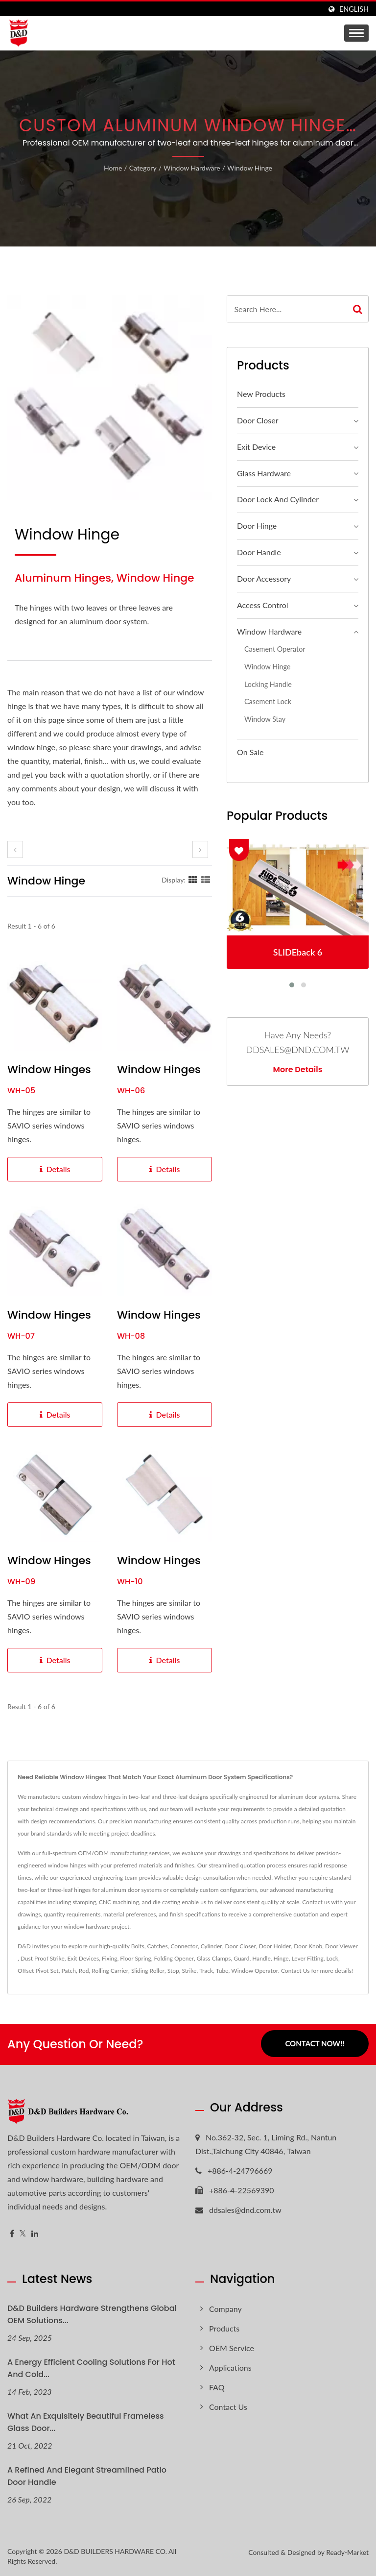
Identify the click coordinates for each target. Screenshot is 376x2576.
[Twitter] (22, 2233)
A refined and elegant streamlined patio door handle (86, 2476)
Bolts (137, 1946)
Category (143, 168)
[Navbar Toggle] (356, 33)
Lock (332, 1958)
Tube (222, 1970)
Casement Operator (275, 649)
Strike (189, 1970)
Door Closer (258, 420)
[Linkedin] (34, 2233)
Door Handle (259, 552)
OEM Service (231, 2348)
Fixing (109, 1958)
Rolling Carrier (110, 1970)
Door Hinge (257, 525)
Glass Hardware (264, 473)
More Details (298, 1069)
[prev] (15, 849)
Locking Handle (268, 684)
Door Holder (275, 1946)
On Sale (250, 752)
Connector (184, 1946)
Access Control (262, 605)
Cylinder (211, 1946)
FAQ (216, 2387)
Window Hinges (49, 1069)
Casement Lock (267, 701)
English (354, 9)
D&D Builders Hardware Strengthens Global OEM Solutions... (92, 2314)
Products (224, 2328)
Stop (173, 1970)
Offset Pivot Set (38, 1970)
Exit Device (256, 446)
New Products (261, 393)
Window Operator (254, 1970)
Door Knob (308, 1946)
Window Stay (264, 719)
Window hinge (249, 168)
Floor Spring (135, 1958)
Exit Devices (83, 1958)
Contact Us (295, 1970)
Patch (68, 1970)
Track (206, 1970)
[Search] (287, 309)
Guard (241, 1958)
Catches (157, 1946)
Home (113, 168)
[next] (200, 849)
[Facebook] (12, 2233)
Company (225, 2308)
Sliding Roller (147, 1970)
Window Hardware (192, 168)
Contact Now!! (314, 2043)
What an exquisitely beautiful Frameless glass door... (85, 2422)
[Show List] (205, 879)
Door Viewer (341, 1946)
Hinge (281, 1958)
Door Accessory (264, 578)
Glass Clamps (214, 1958)
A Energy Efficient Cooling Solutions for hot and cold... (91, 2368)
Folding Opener (174, 1958)
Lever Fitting (307, 1958)
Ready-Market (347, 2552)
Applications (230, 2367)
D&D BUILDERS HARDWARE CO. (115, 2551)
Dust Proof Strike (43, 1958)
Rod (84, 1970)
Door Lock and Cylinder (278, 499)
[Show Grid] (193, 879)
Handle (261, 1958)
